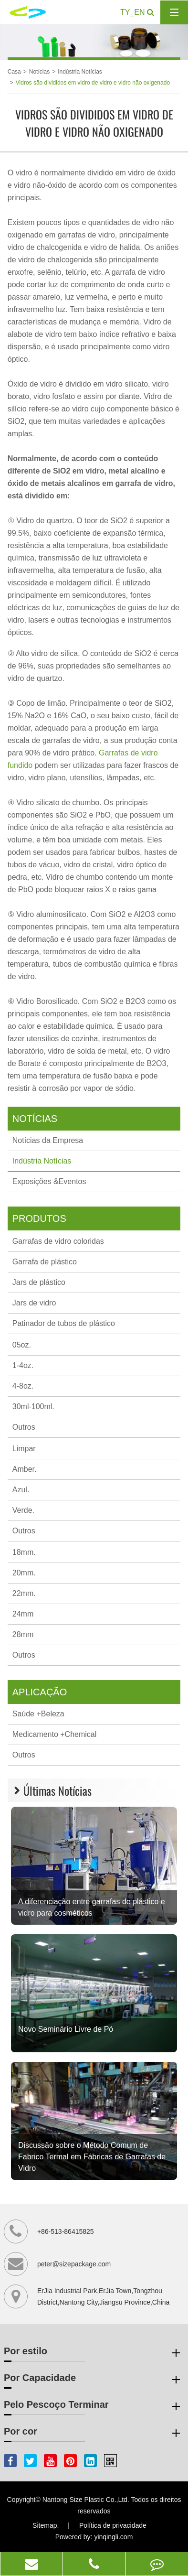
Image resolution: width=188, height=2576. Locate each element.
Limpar (24, 1448)
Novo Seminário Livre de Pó (65, 2029)
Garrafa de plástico (44, 1262)
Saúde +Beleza (38, 1714)
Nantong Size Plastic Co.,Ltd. (85, 2499)
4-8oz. (22, 1386)
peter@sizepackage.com (74, 2264)
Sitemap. (45, 2525)
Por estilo (93, 2353)
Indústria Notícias (80, 71)
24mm (22, 1614)
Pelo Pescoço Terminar (93, 2406)
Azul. (21, 1490)
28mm (22, 1634)
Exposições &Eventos (49, 1181)
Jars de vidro (34, 1303)
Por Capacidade (93, 2379)
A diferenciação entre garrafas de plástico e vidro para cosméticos (91, 1907)
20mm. (24, 1573)
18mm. (24, 1552)
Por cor (93, 2433)
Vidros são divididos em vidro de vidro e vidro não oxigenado (93, 82)
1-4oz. (22, 1365)
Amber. (24, 1469)
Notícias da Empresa (48, 1140)
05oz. (21, 1345)
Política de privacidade (112, 2525)
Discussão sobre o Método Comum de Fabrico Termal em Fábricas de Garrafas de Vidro (92, 2156)
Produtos (39, 1218)
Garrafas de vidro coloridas (58, 1241)
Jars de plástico (38, 1282)
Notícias (39, 71)
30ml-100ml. (33, 1406)
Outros (23, 1427)
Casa (14, 71)
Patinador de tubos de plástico (63, 1323)
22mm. (24, 1593)
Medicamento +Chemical (54, 1734)
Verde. (23, 1510)
